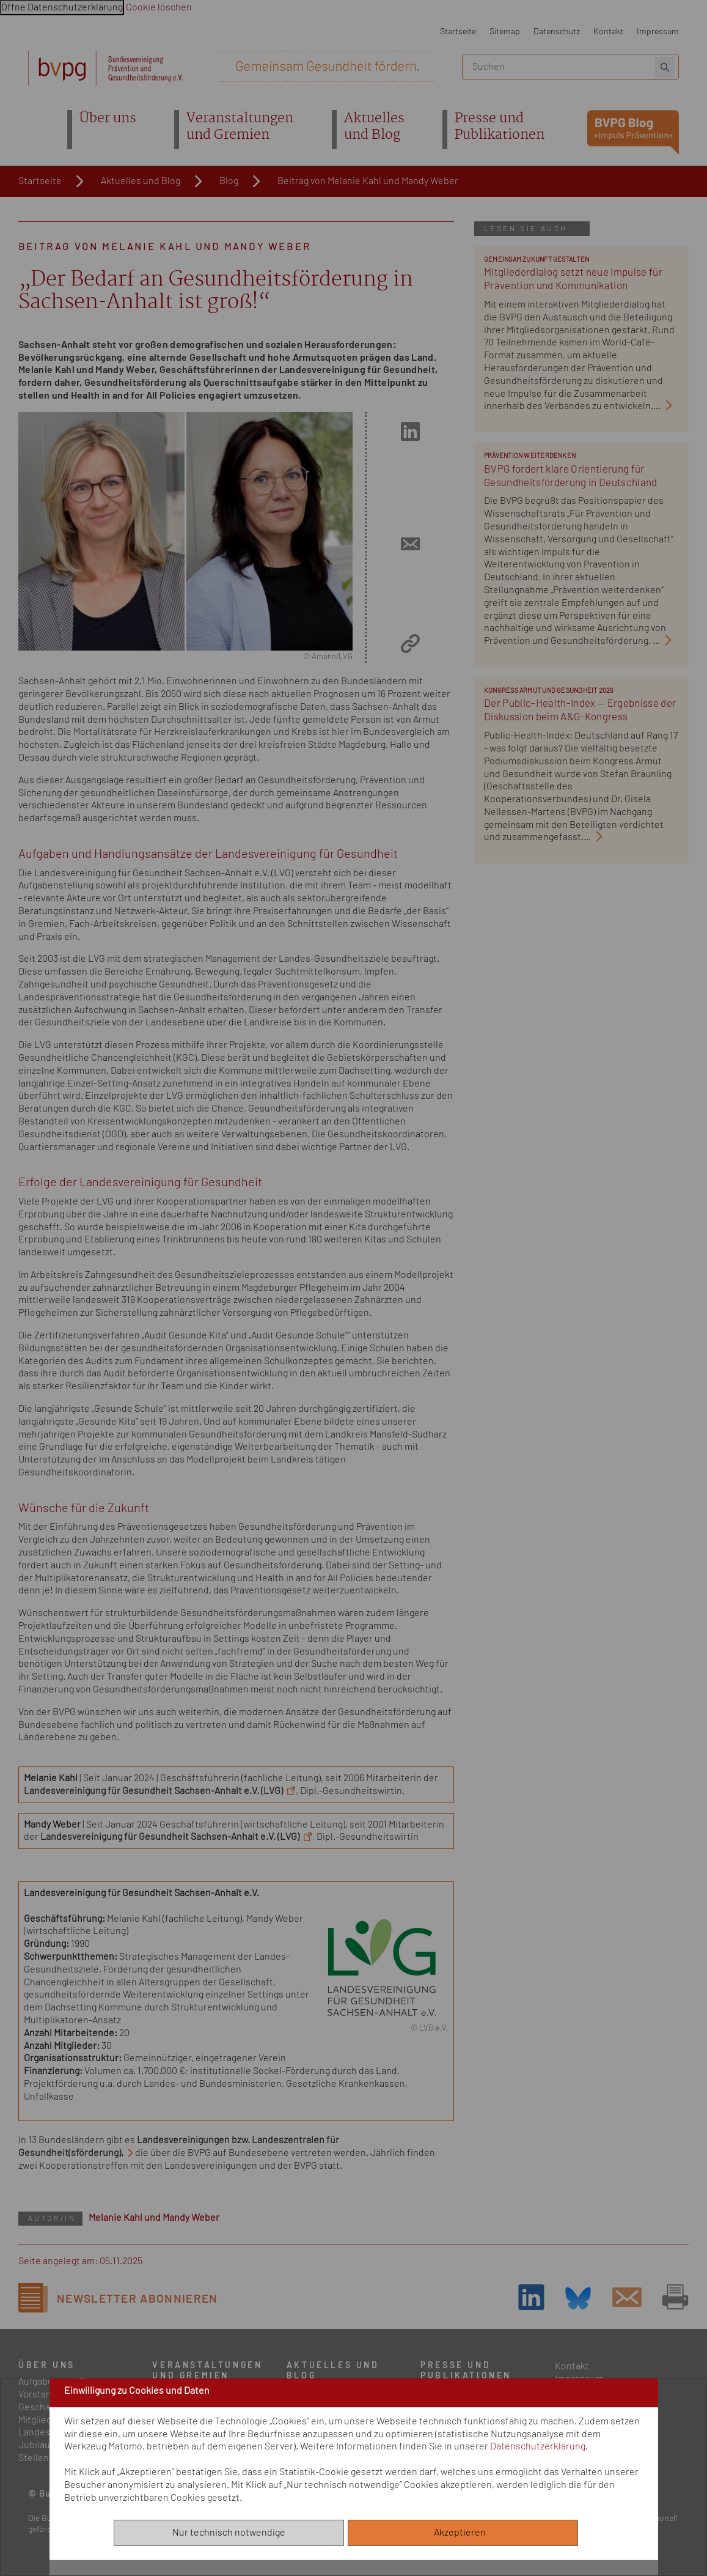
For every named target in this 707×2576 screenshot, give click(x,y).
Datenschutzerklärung (537, 2446)
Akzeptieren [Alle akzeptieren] (462, 2532)
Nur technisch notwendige (228, 2532)
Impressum (658, 31)
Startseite (458, 31)
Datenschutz (556, 31)
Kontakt (608, 31)
